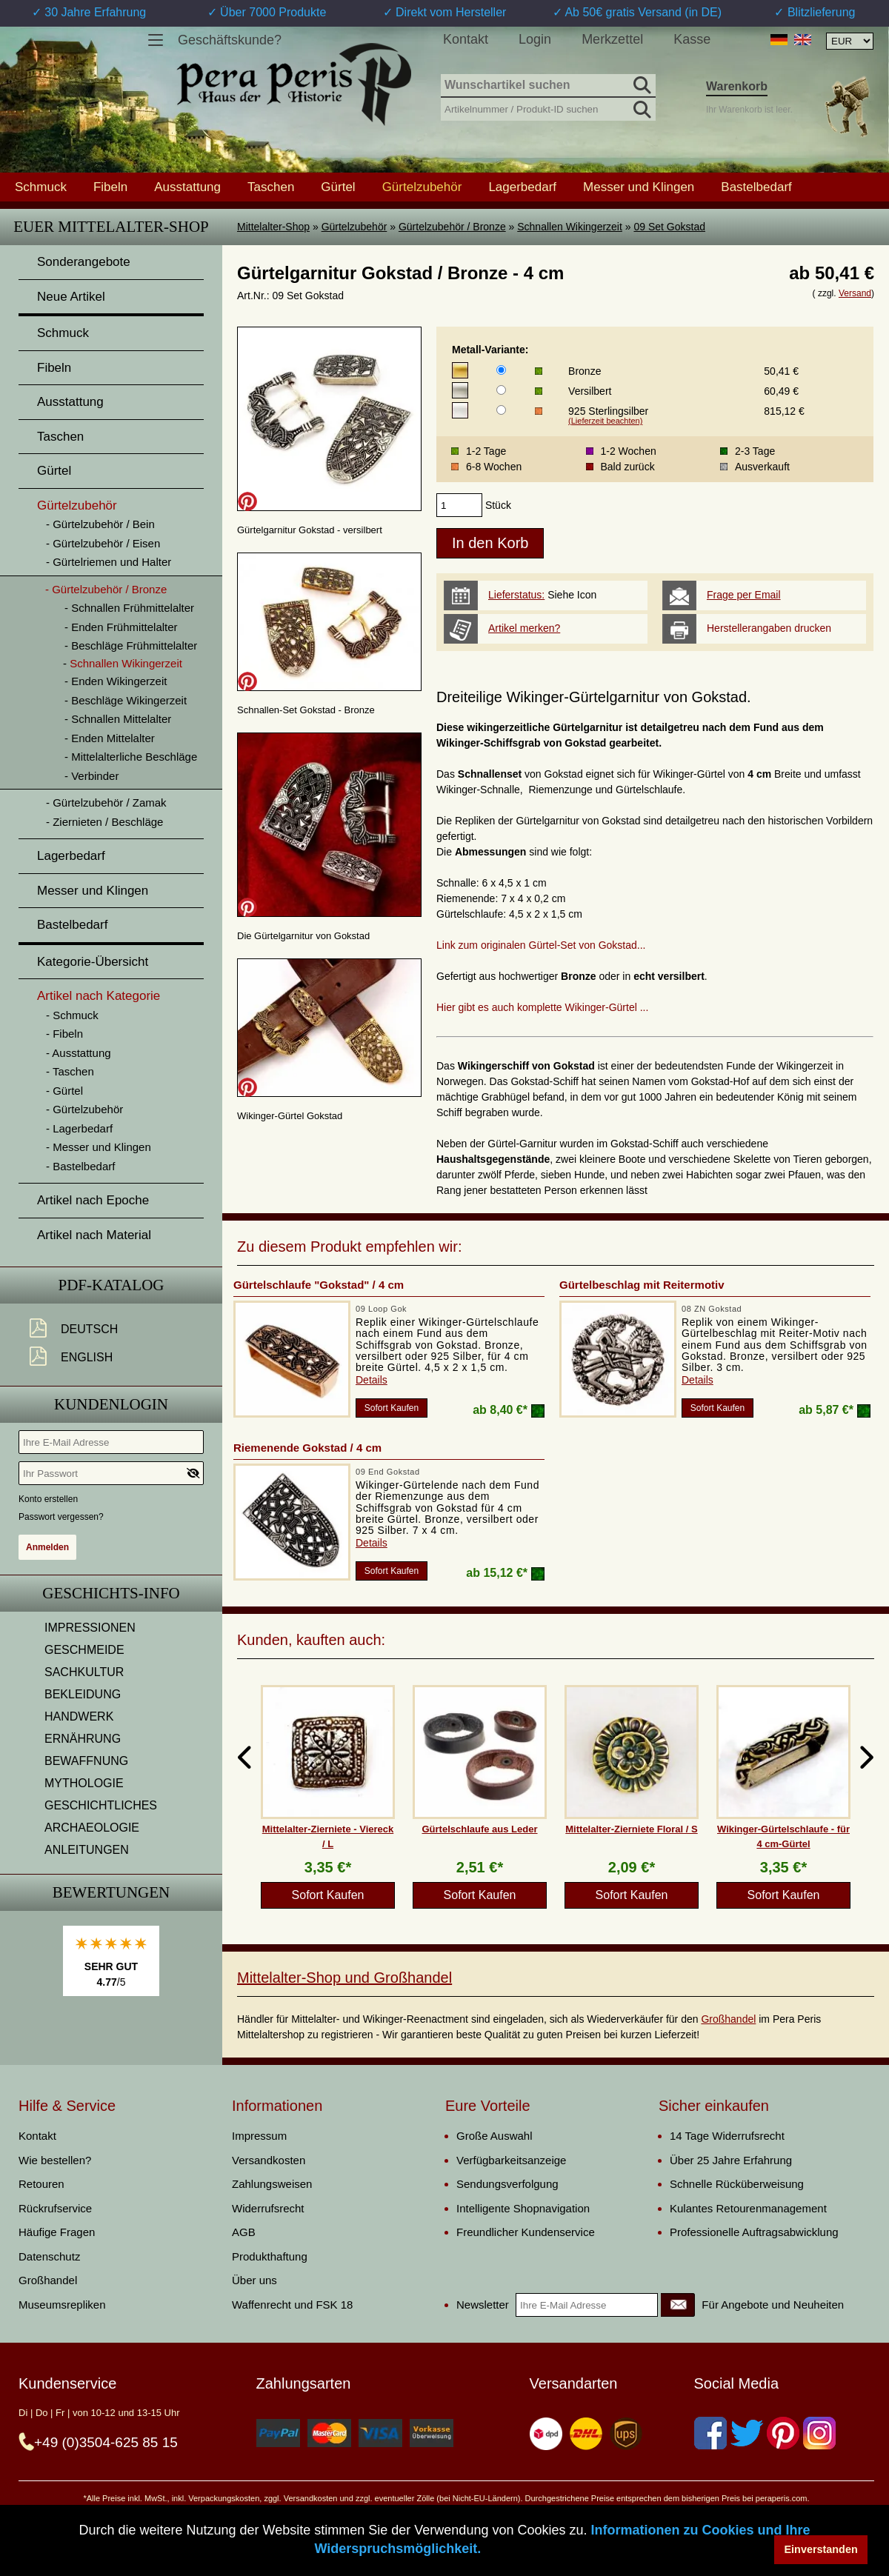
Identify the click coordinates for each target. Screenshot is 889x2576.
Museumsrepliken (62, 2304)
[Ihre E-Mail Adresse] (111, 1442)
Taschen (270, 186)
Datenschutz (49, 2256)
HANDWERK (78, 1716)
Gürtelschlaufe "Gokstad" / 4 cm (318, 1284)
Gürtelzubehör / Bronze (452, 227)
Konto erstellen (48, 1499)
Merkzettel (612, 39)
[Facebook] (710, 2433)
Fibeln (110, 186)
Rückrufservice (55, 2208)
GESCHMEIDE (84, 1650)
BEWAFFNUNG (86, 1761)
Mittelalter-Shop (273, 227)
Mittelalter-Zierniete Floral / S (631, 1829)
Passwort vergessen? (61, 1517)
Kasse (691, 39)
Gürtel (338, 186)
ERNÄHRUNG (82, 1738)
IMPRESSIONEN (90, 1627)
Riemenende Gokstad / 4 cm (307, 1447)
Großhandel (728, 2019)
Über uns (254, 2280)
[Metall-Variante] (501, 370)
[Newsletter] (678, 2305)
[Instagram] (819, 2433)
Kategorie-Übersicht (92, 962)
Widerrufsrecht (268, 2208)
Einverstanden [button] (821, 2549)
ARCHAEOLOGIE (91, 1827)
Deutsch (89, 1329)
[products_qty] (459, 505)
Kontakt (465, 39)
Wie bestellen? (55, 2160)
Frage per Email (744, 595)
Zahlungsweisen (272, 2184)
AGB (244, 2232)
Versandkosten (268, 2160)
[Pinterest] (783, 2433)
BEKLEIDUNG (82, 1694)
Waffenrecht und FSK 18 (292, 2304)
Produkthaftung (269, 2256)
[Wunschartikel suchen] (548, 86)
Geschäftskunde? (230, 40)
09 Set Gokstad (669, 227)
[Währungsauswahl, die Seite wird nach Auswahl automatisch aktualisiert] (849, 41)
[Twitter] (746, 2433)
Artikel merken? (524, 628)
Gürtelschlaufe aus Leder (479, 1829)
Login (535, 39)
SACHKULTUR (84, 1672)
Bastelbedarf (756, 186)
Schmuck (41, 186)
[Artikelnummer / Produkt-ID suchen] (548, 108)
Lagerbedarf (522, 186)
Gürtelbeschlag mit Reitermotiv (642, 1284)
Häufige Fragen (57, 2232)
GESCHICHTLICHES (100, 1805)
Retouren (41, 2184)
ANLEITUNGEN (86, 1849)
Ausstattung (187, 186)
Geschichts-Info (111, 1593)
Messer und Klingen (638, 186)
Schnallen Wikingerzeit (569, 227)
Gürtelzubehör (354, 227)
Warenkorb (737, 86)
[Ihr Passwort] (111, 1473)
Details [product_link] (371, 1380)
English (87, 1357)
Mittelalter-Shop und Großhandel (344, 1977)
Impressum (259, 2135)
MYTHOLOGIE (84, 1783)
